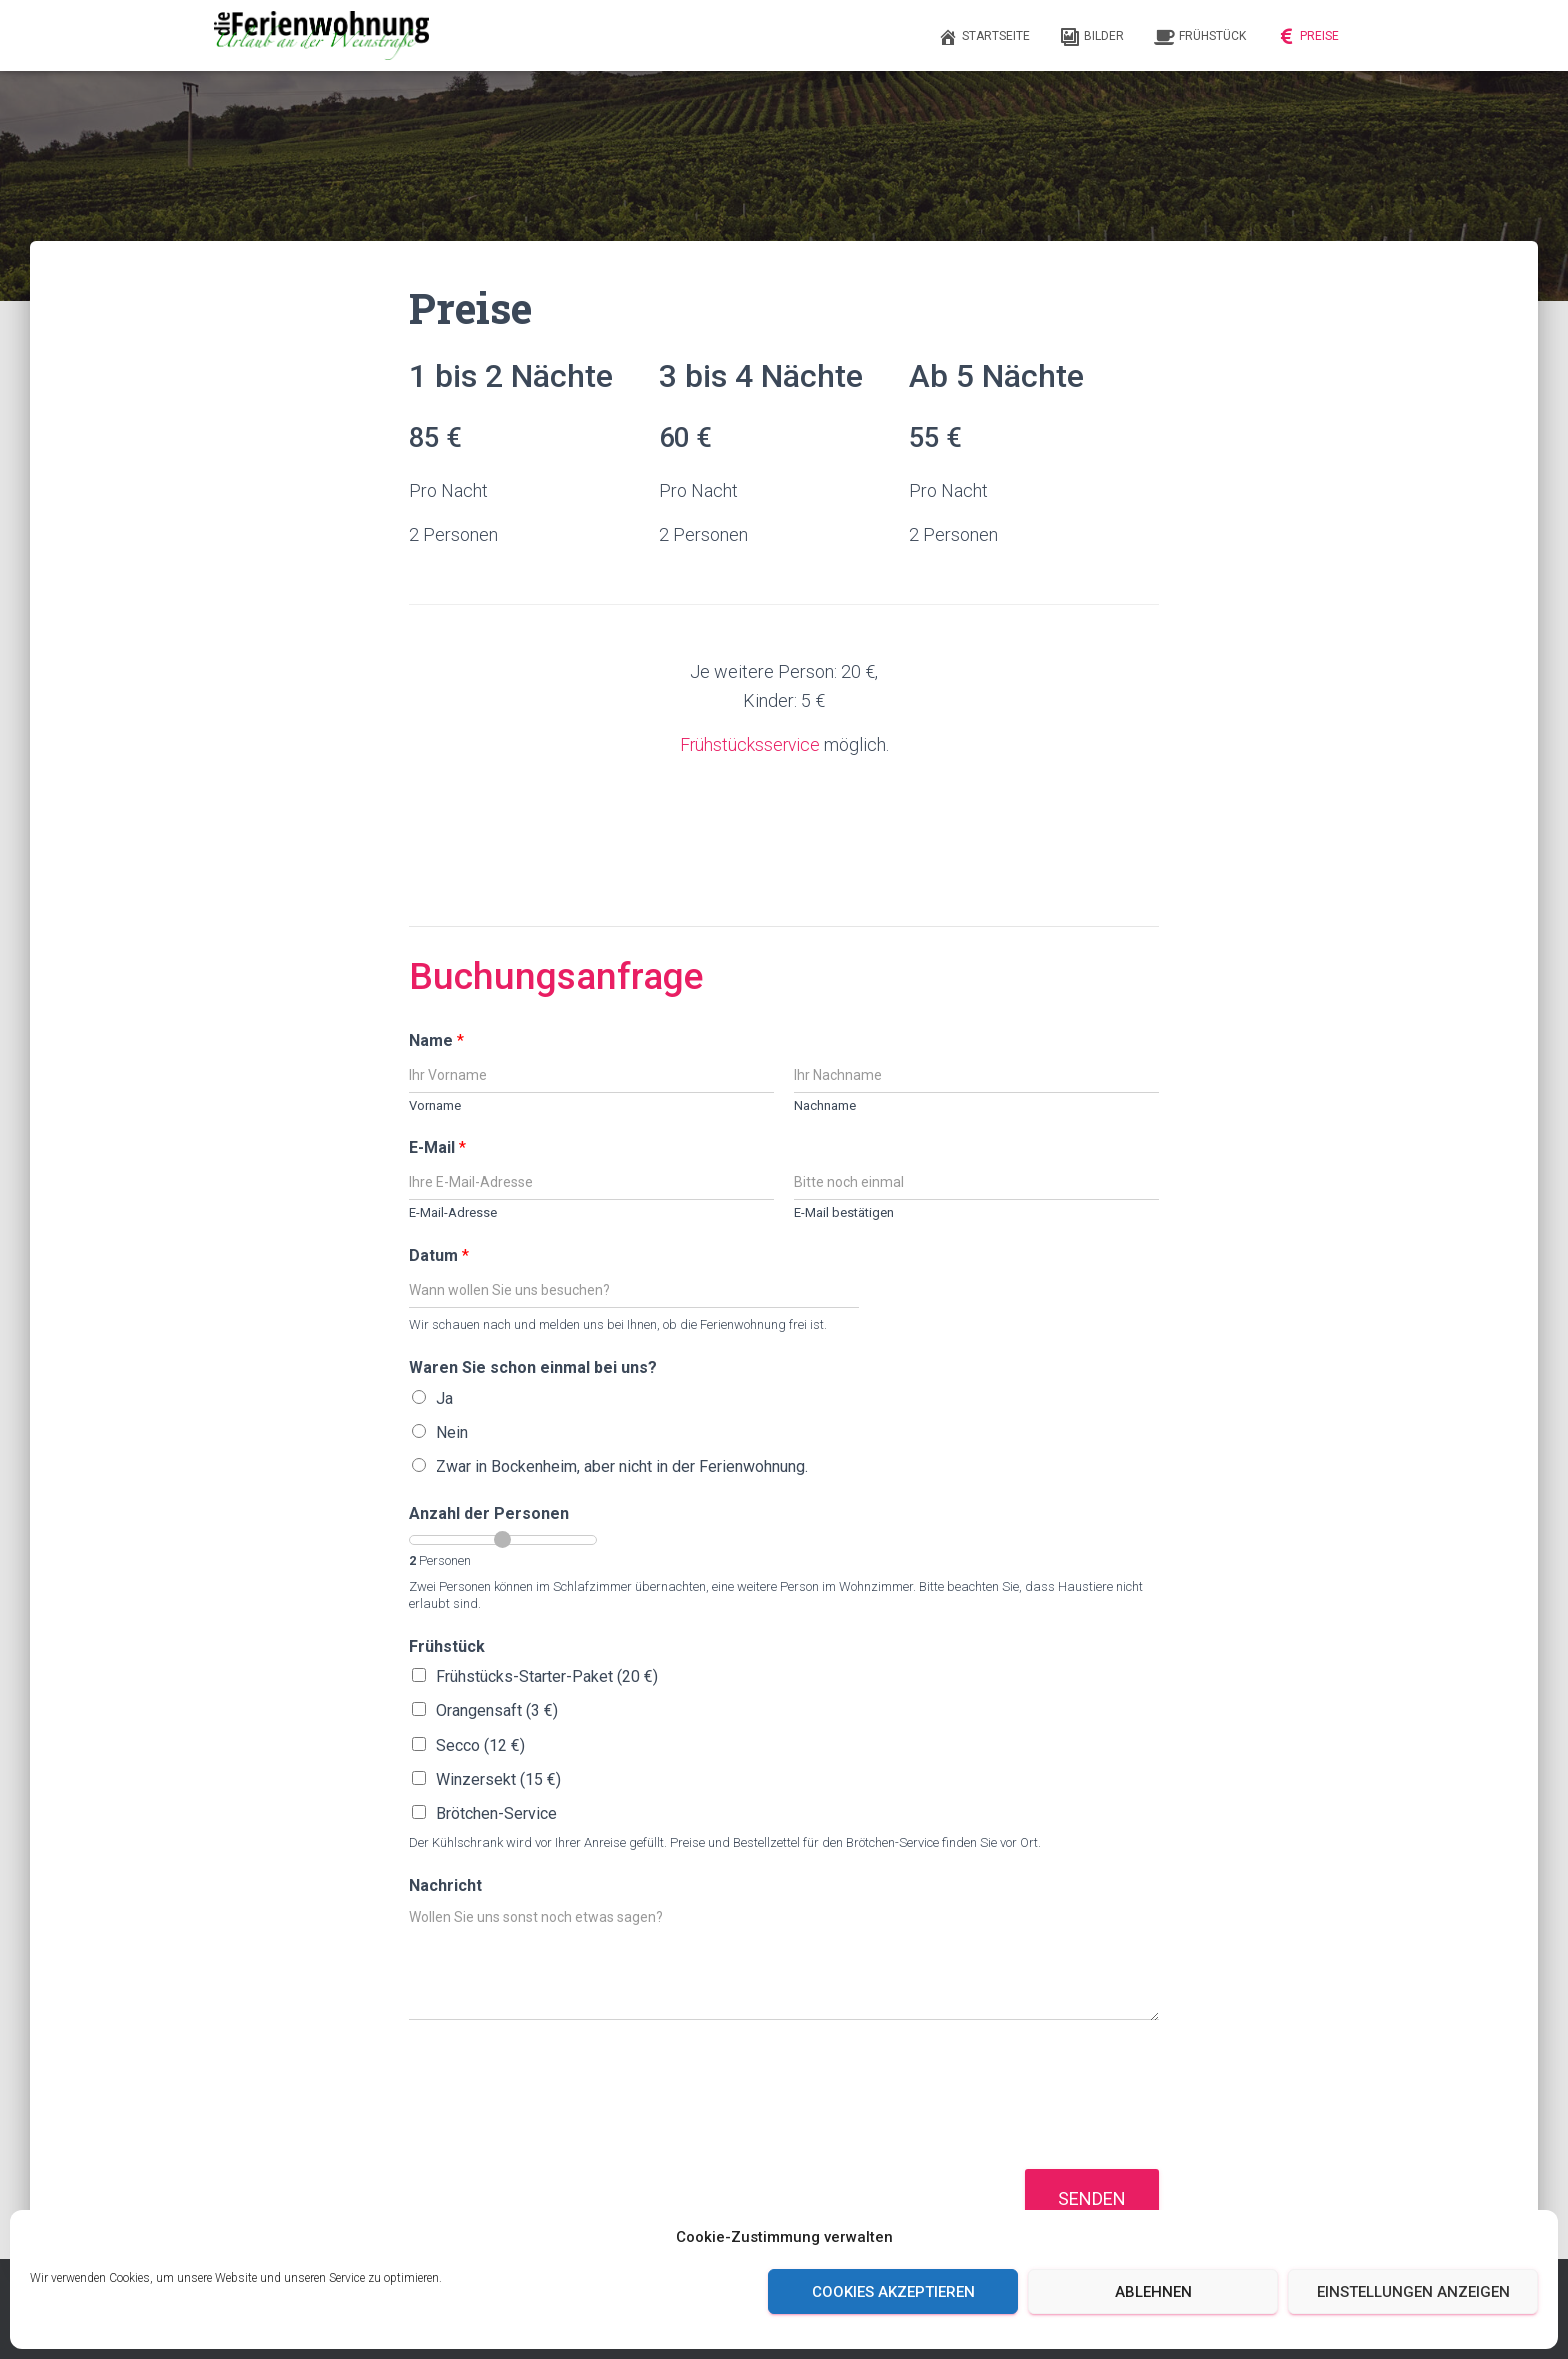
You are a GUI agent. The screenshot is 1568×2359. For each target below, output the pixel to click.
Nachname (825, 1104)
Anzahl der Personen (489, 1513)
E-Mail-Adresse (453, 1212)
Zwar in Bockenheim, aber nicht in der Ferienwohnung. (622, 1466)
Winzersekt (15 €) (498, 1778)
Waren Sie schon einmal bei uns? (533, 1367)
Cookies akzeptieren (893, 2292)
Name (436, 1039)
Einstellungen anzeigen (1413, 2292)
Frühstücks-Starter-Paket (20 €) (547, 1676)
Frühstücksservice (749, 744)
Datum (439, 1255)
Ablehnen (1153, 2292)
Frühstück (1200, 37)
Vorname (435, 1104)
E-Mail (437, 1147)
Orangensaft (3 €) (497, 1710)
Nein (452, 1431)
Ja (444, 1397)
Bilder (1092, 37)
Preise (1307, 37)
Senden (1092, 2197)
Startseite (984, 37)
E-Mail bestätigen (844, 1212)
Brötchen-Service (496, 1812)
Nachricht (445, 1884)
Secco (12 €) (480, 1744)
